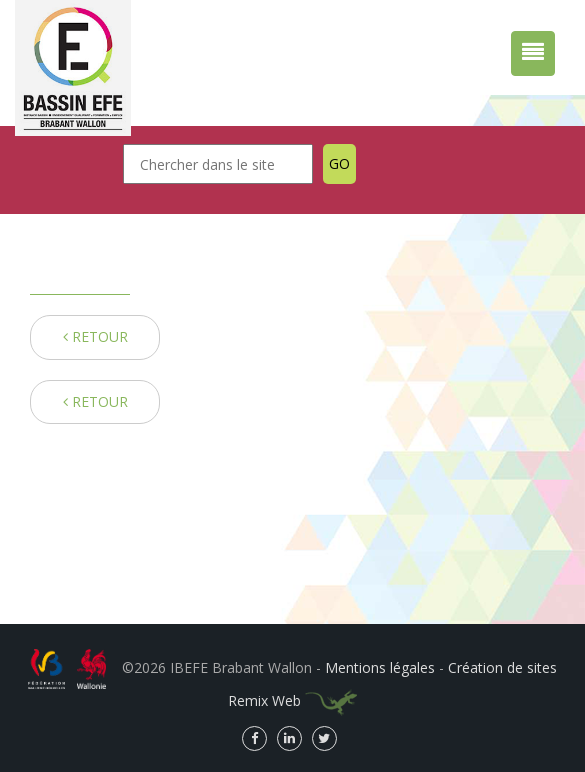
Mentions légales (380, 667)
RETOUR (95, 336)
